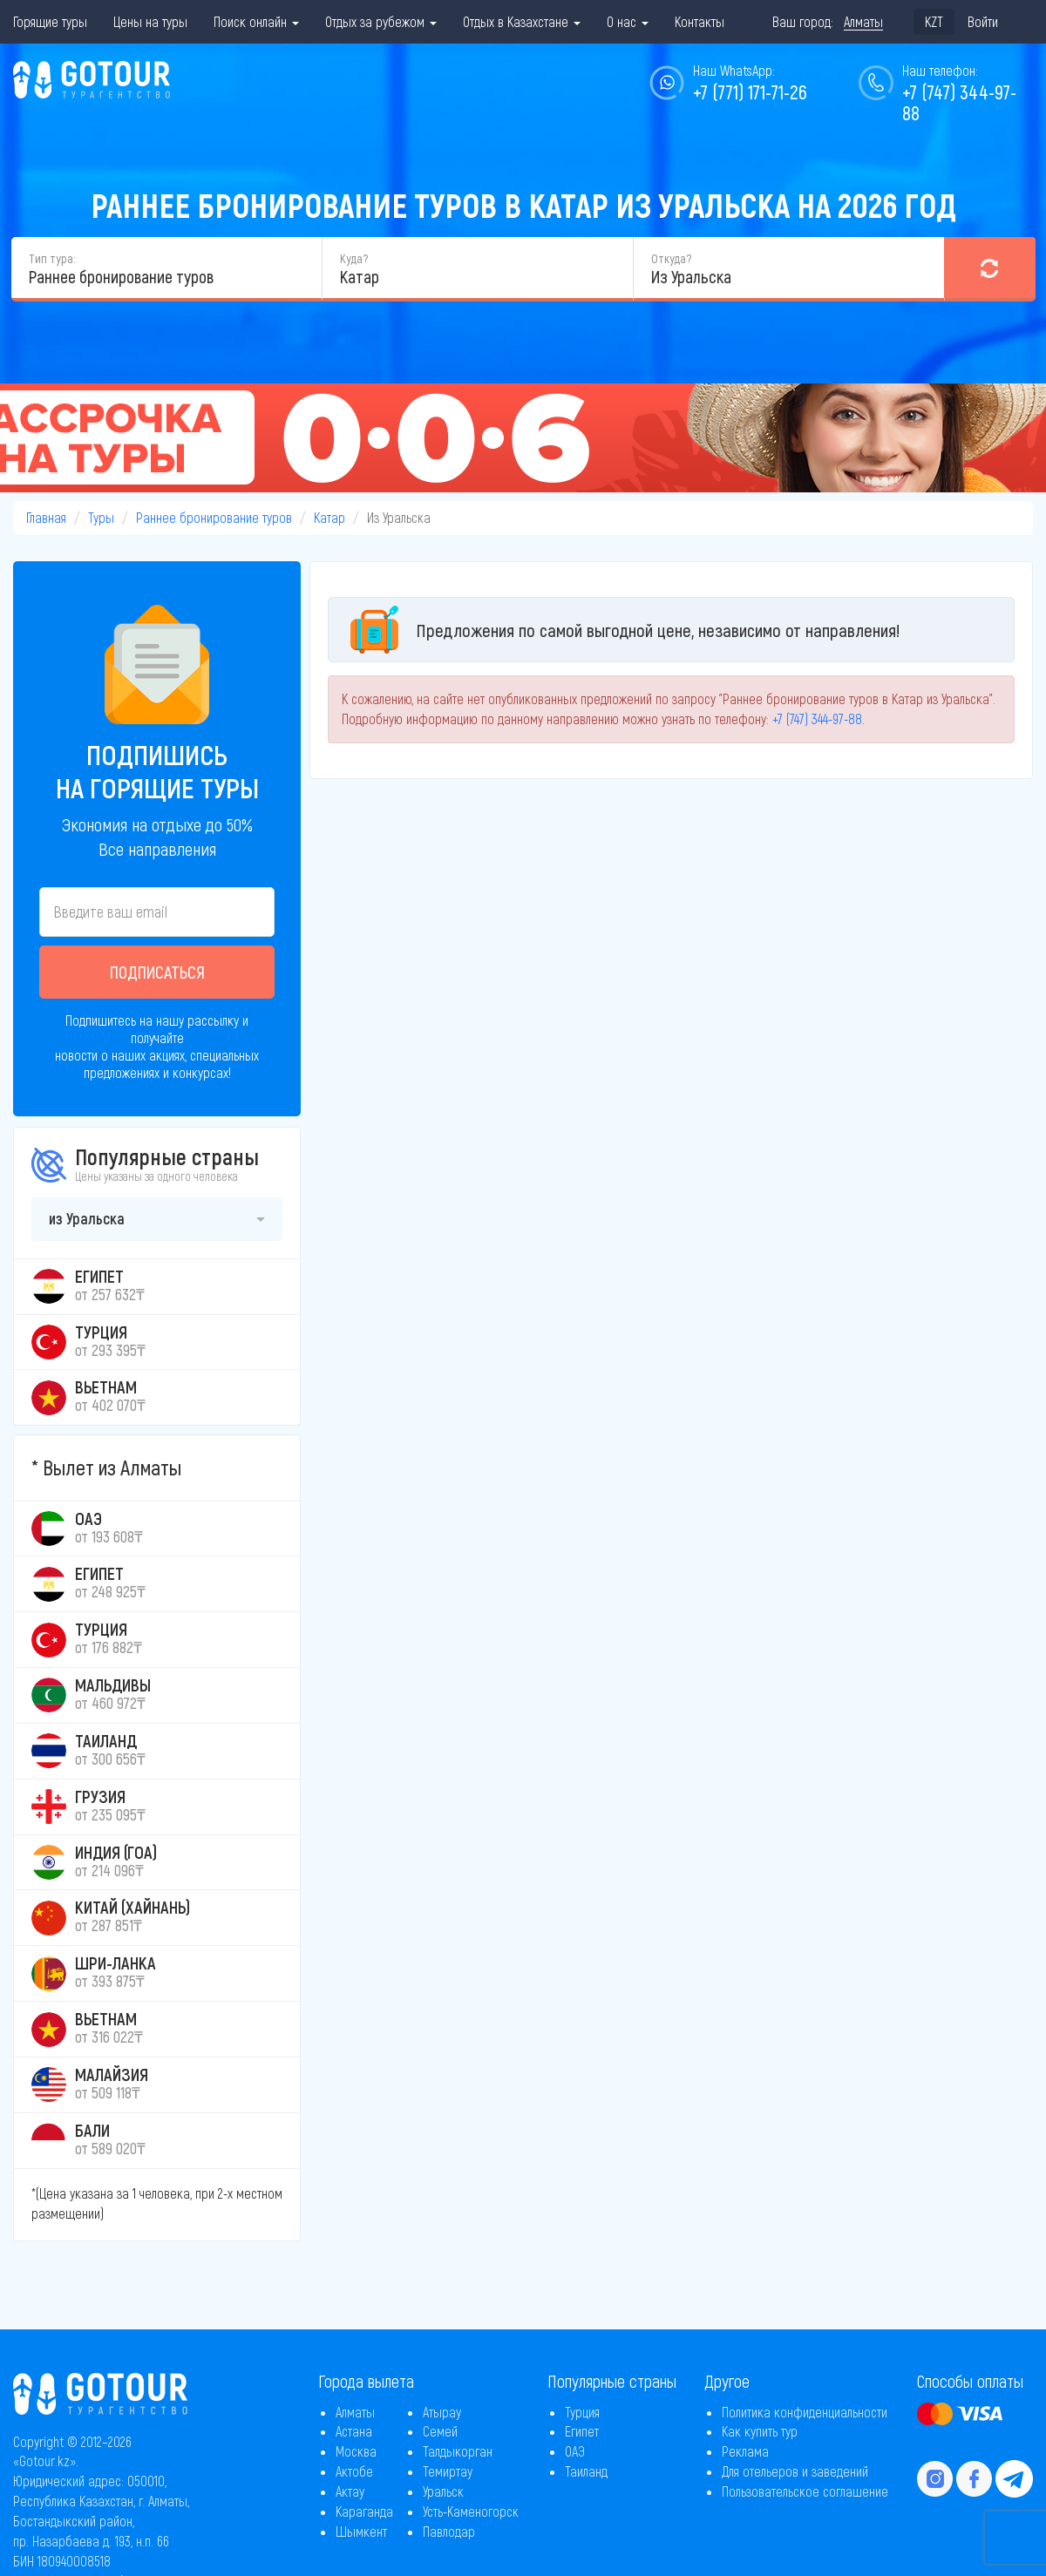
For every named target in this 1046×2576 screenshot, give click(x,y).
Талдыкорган (457, 2451)
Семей (440, 2431)
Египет (582, 2431)
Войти (983, 21)
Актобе (354, 2471)
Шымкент (361, 2531)
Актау (350, 2491)
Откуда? (671, 258)
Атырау (442, 2411)
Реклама (745, 2451)
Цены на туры (150, 21)
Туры (101, 517)
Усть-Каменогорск (471, 2511)
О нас (628, 21)
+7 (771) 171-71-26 (750, 91)
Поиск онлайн (256, 21)
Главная (46, 517)
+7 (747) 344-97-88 (959, 102)
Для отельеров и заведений (795, 2471)
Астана (354, 2431)
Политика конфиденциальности (804, 2411)
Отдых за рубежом (381, 21)
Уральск (443, 2491)
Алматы (355, 2411)
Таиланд (586, 2471)
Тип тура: (52, 258)
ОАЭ (575, 2451)
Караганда (364, 2511)
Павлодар (449, 2531)
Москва (356, 2451)
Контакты (699, 21)
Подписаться (157, 971)
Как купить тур (760, 2431)
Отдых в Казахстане (522, 21)
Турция (582, 2411)
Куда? (354, 258)
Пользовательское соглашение (805, 2491)
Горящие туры (50, 21)
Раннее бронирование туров (214, 517)
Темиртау (447, 2471)
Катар (329, 517)
